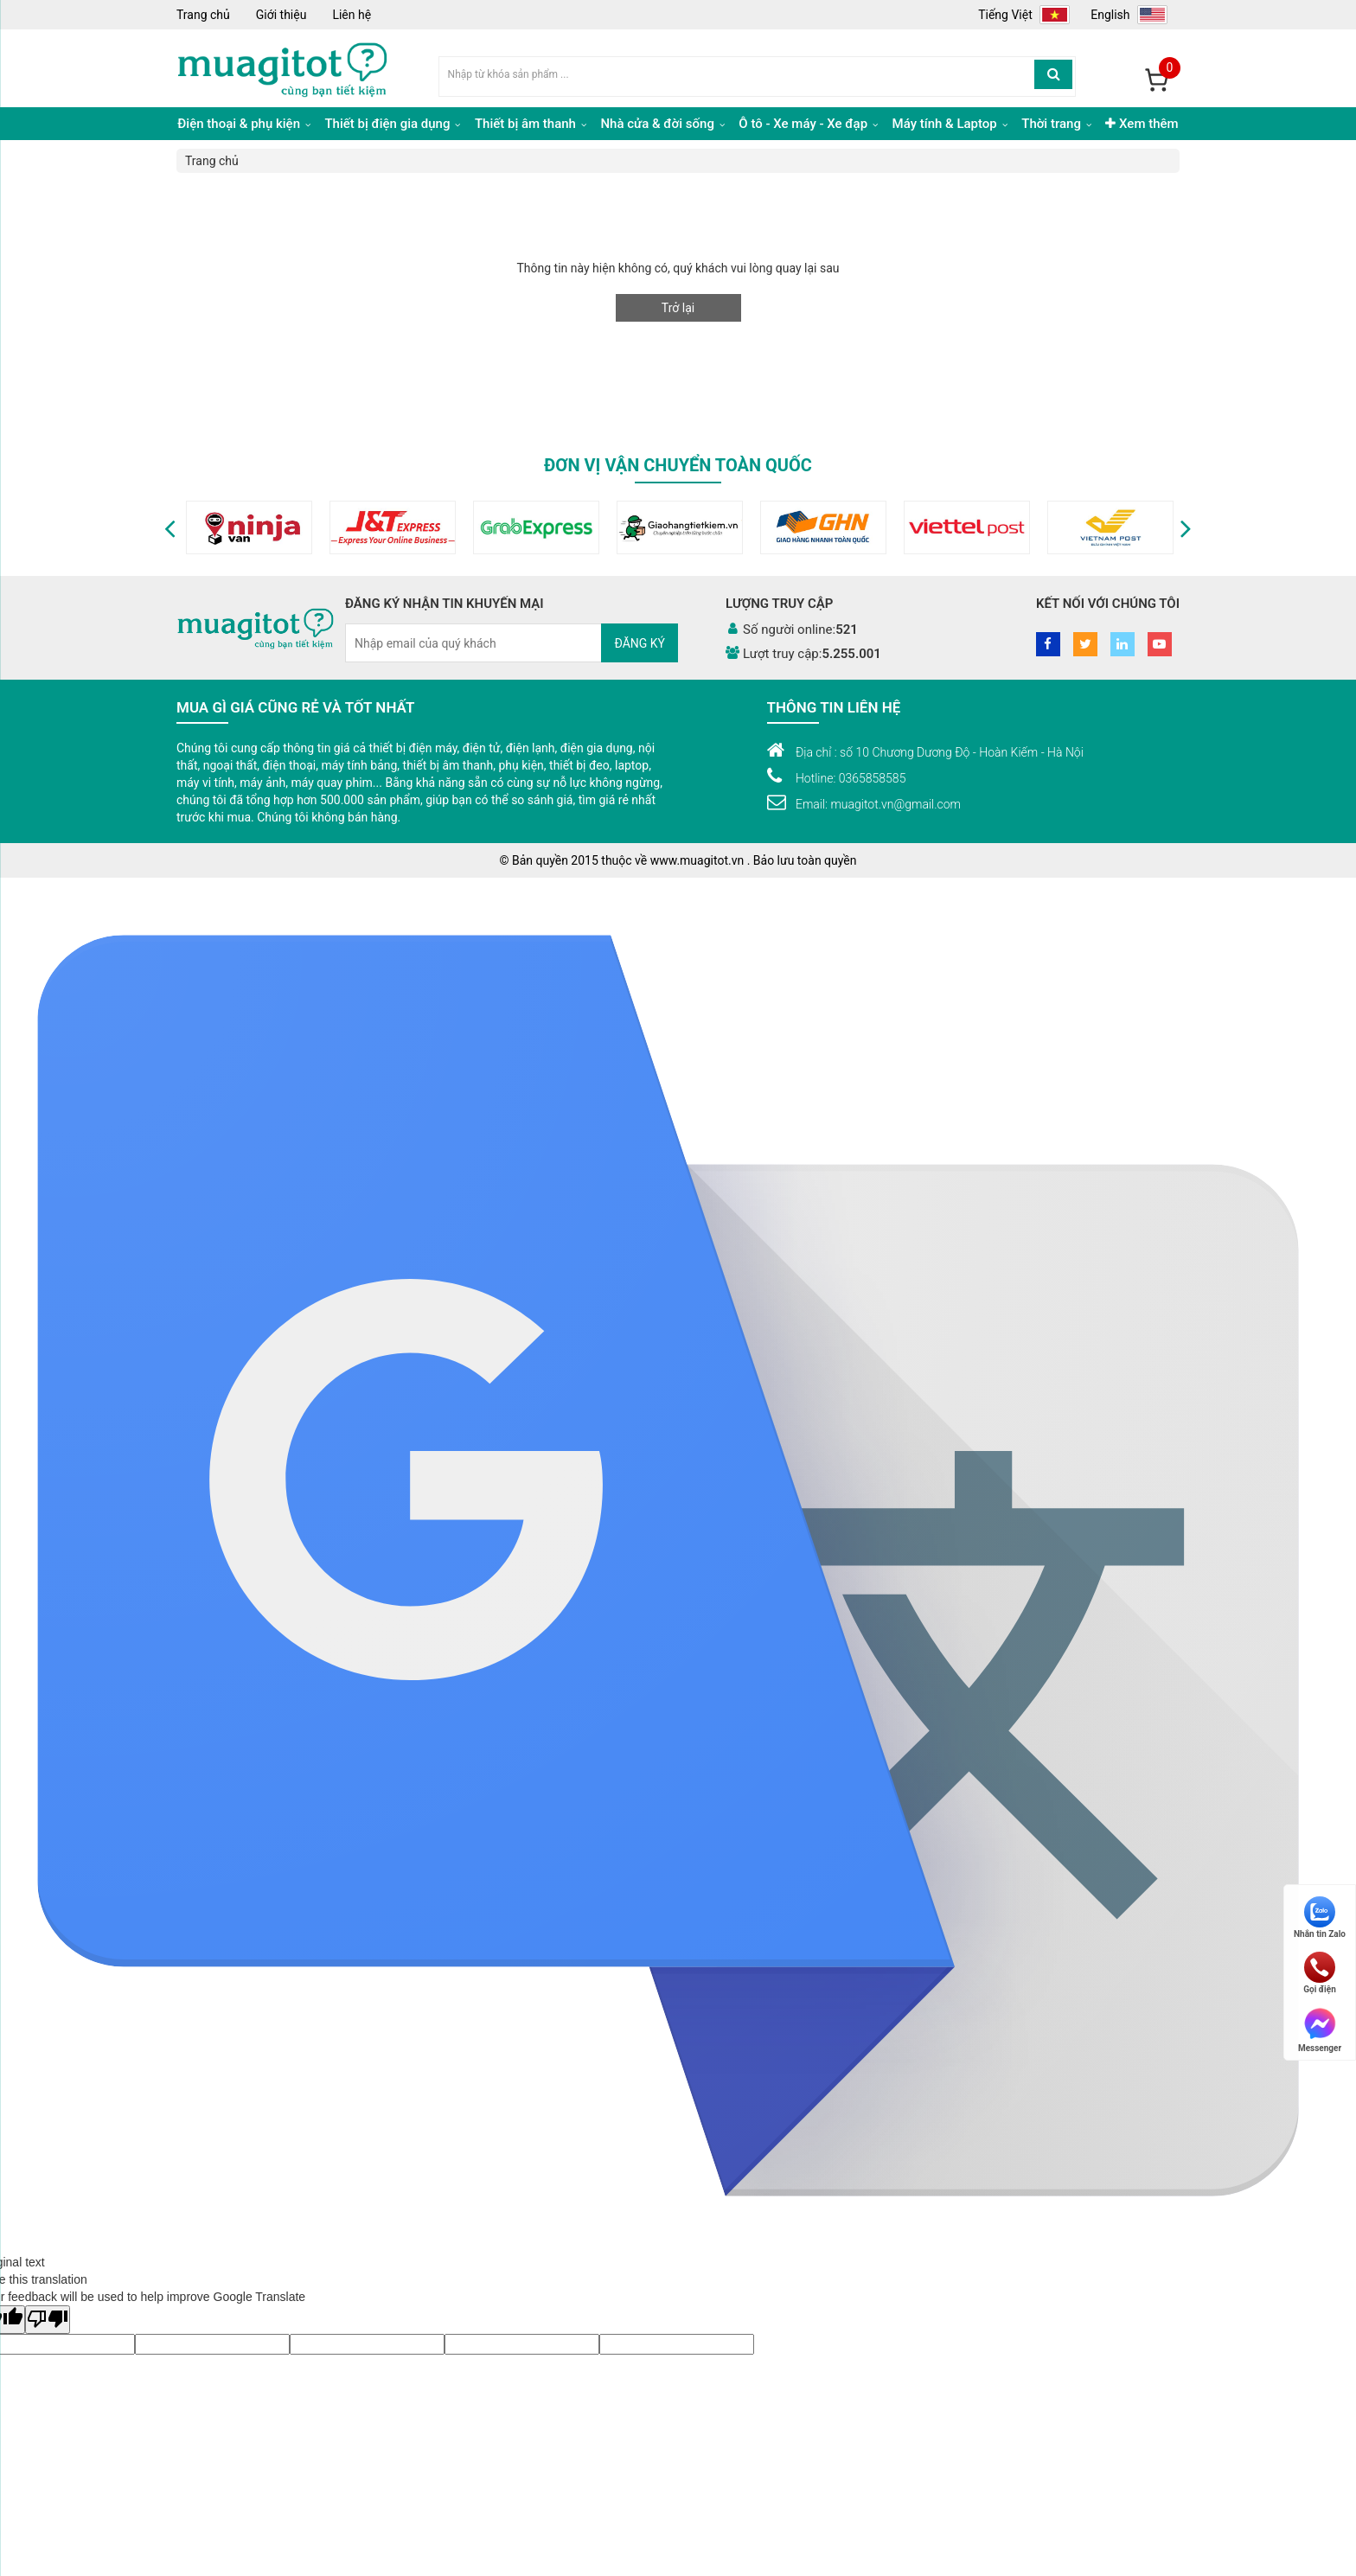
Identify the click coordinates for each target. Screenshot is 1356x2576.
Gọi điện (1319, 1973)
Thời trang (1056, 123)
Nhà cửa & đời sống (662, 123)
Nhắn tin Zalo (1320, 1917)
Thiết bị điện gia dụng (392, 123)
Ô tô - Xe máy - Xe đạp (808, 123)
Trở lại (678, 308)
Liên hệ (351, 15)
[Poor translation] (47, 2319)
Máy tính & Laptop (949, 123)
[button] (170, 527)
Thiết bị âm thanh (530, 123)
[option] (194, 527)
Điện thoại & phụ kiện (243, 123)
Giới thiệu (281, 15)
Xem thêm (1141, 123)
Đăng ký (639, 643)
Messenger (1319, 2029)
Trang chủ (203, 15)
